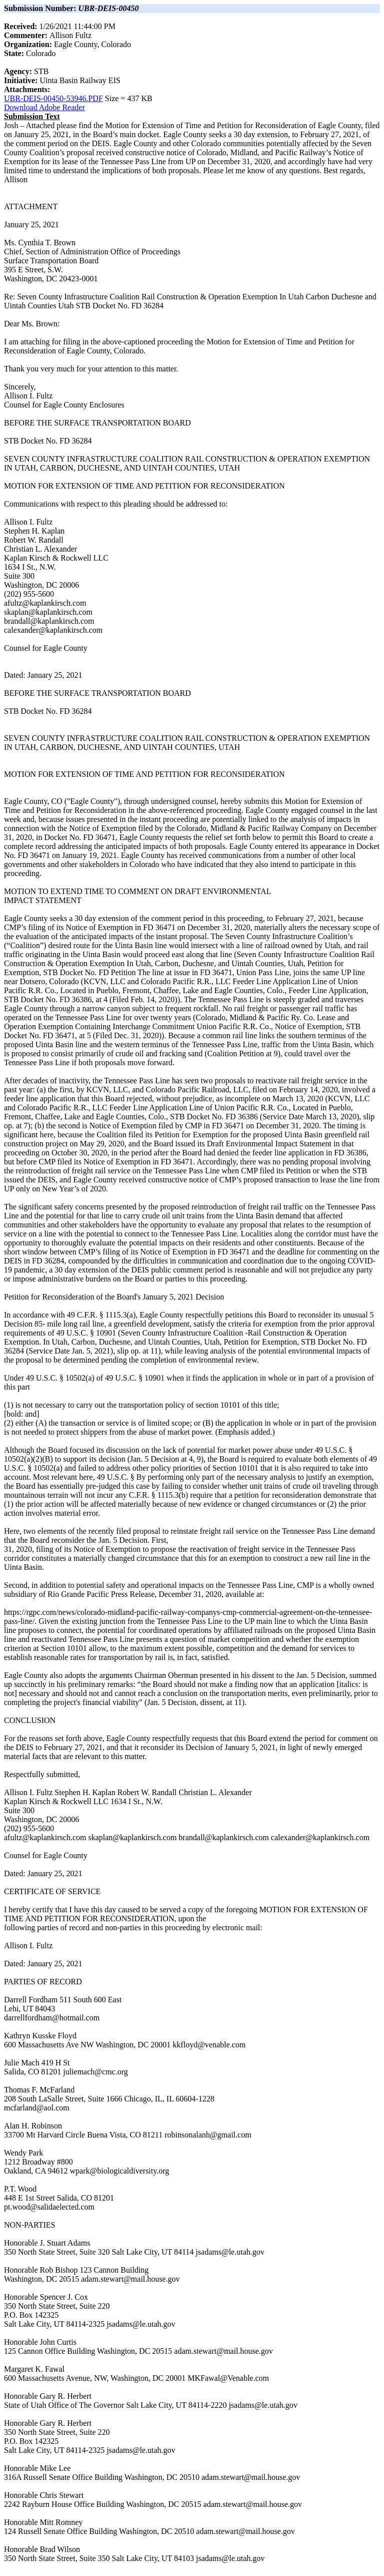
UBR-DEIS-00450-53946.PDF (53, 98)
